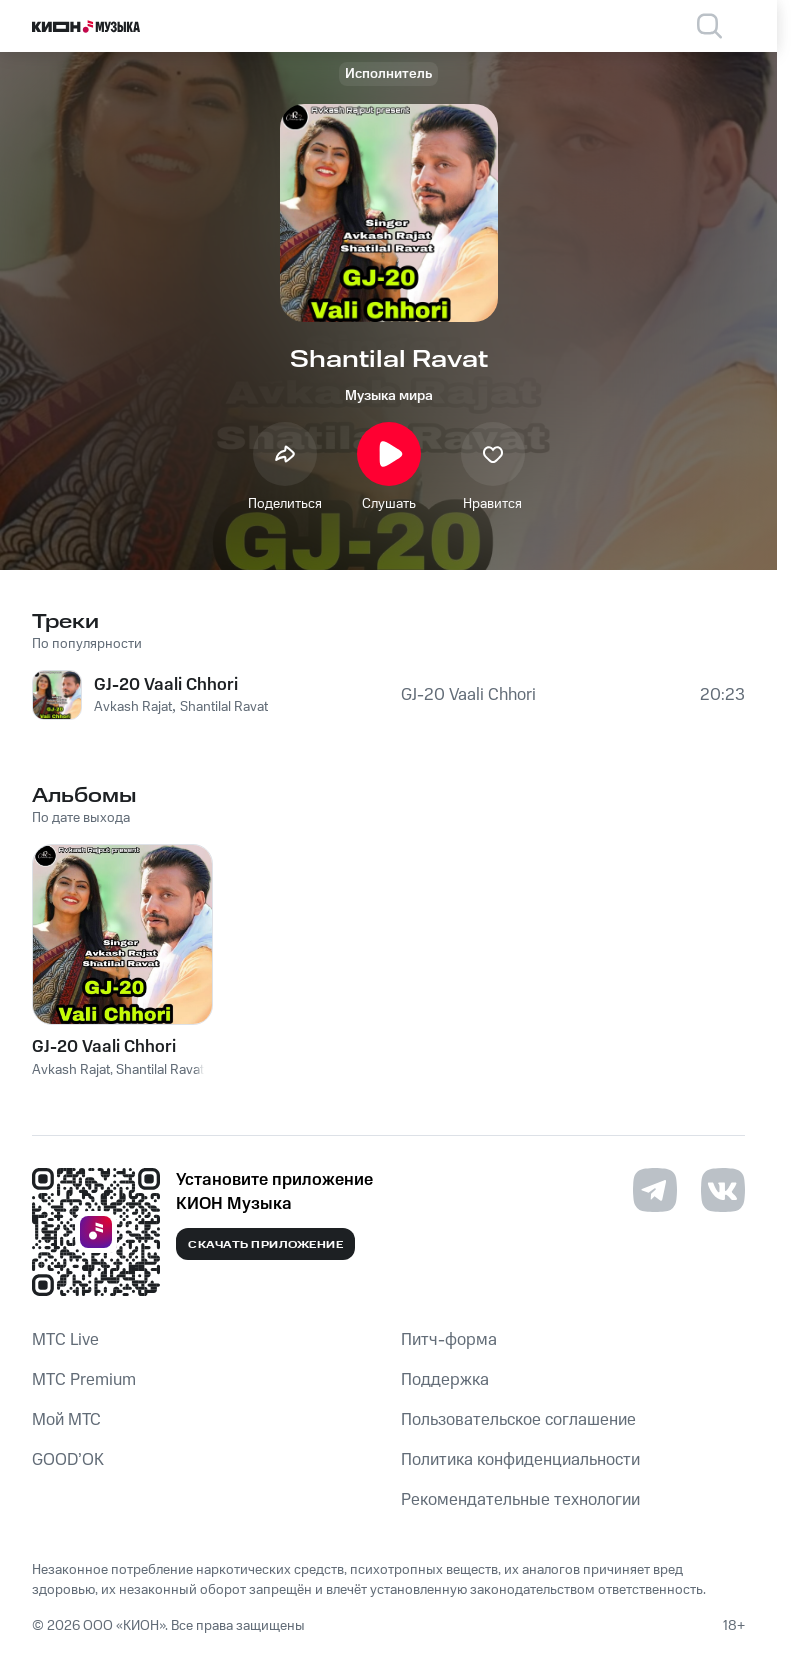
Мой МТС (66, 1420)
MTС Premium (84, 1380)
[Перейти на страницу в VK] (723, 1190)
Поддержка (445, 1380)
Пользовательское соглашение (518, 1420)
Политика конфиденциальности (520, 1460)
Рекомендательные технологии (520, 1500)
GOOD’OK (68, 1460)
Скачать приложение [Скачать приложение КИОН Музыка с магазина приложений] (265, 1245)
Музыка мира (389, 396)
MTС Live (65, 1340)
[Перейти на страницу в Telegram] (655, 1190)
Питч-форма (449, 1340)
